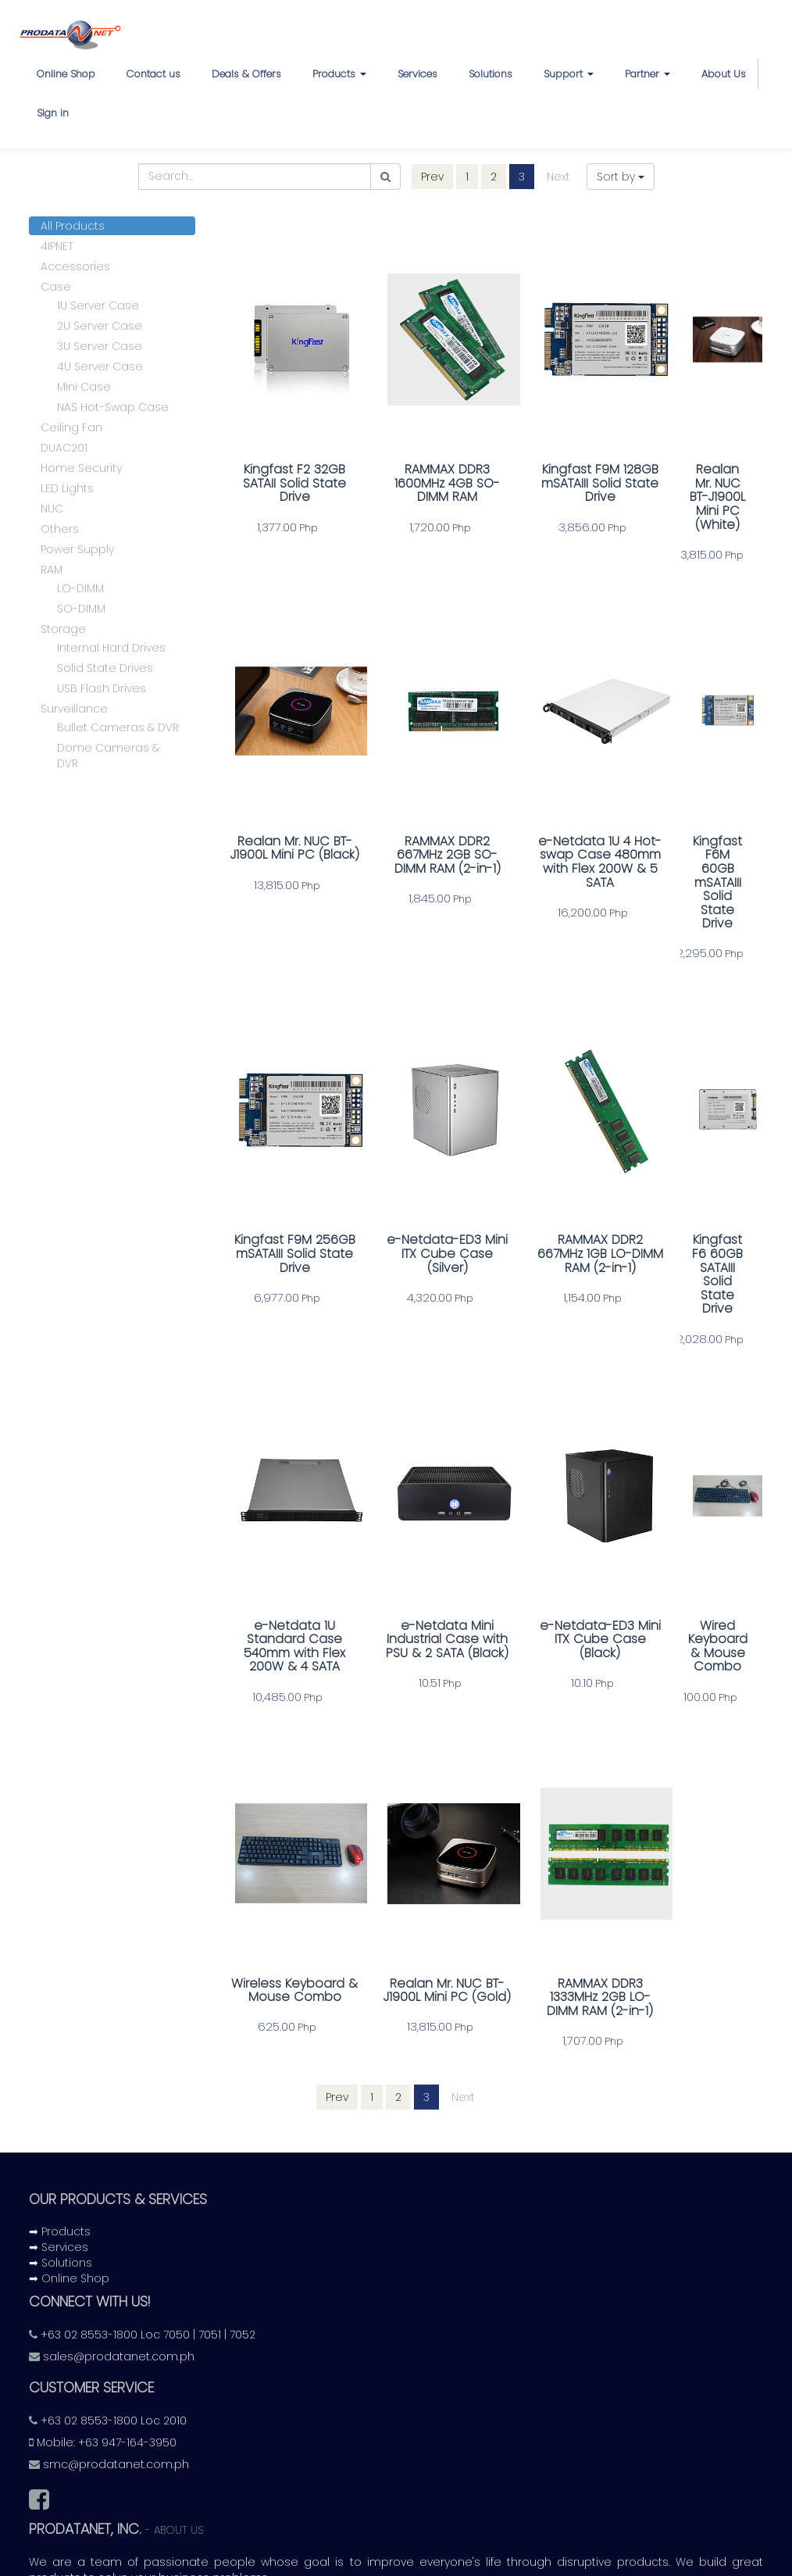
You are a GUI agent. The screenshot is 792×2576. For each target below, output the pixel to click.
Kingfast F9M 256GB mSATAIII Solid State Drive (286, 1186)
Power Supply (77, 551)
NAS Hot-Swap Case (113, 409)
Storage (63, 631)
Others (60, 531)
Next (558, 177)
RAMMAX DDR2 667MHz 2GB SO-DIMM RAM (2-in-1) (421, 829)
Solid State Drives (105, 670)
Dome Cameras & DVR (108, 758)
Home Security (81, 470)
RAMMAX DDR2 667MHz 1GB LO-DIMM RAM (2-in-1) (556, 1186)
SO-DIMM (81, 611)
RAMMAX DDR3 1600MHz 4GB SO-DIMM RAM (421, 485)
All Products (73, 228)
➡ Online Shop (69, 2173)
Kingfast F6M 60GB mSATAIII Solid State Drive (691, 829)
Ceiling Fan (71, 430)
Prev (432, 177)
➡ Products (60, 2126)
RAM (51, 572)
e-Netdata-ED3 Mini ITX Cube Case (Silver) (421, 1186)
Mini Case (84, 389)
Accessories (75, 269)
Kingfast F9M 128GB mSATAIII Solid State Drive (556, 485)
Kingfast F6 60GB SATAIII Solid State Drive (691, 1186)
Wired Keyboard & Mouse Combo (691, 1525)
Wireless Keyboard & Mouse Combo (286, 1889)
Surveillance (74, 711)
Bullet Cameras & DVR (118, 730)
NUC (52, 511)
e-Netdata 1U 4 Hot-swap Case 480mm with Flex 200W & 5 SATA (556, 836)
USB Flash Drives (101, 690)
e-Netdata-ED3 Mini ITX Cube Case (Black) (556, 1531)
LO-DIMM (80, 590)
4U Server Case (100, 369)
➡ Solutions (60, 2157)
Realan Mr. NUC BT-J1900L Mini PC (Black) (285, 829)
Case (56, 289)
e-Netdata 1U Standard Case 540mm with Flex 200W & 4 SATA (286, 1538)
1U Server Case (98, 308)
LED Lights (67, 490)
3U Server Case (99, 348)
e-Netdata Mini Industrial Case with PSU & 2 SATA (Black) (421, 1538)
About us (179, 2424)
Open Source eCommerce (685, 2562)
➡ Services (58, 2141)
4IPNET (57, 248)
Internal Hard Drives (111, 650)
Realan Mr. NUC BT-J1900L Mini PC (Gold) (421, 1889)
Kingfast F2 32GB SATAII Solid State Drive (285, 485)
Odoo (552, 2563)
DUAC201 (64, 450)
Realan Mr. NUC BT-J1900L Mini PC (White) (691, 485)
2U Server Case (99, 328)
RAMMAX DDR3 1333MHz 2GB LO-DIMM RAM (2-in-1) (556, 1889)
